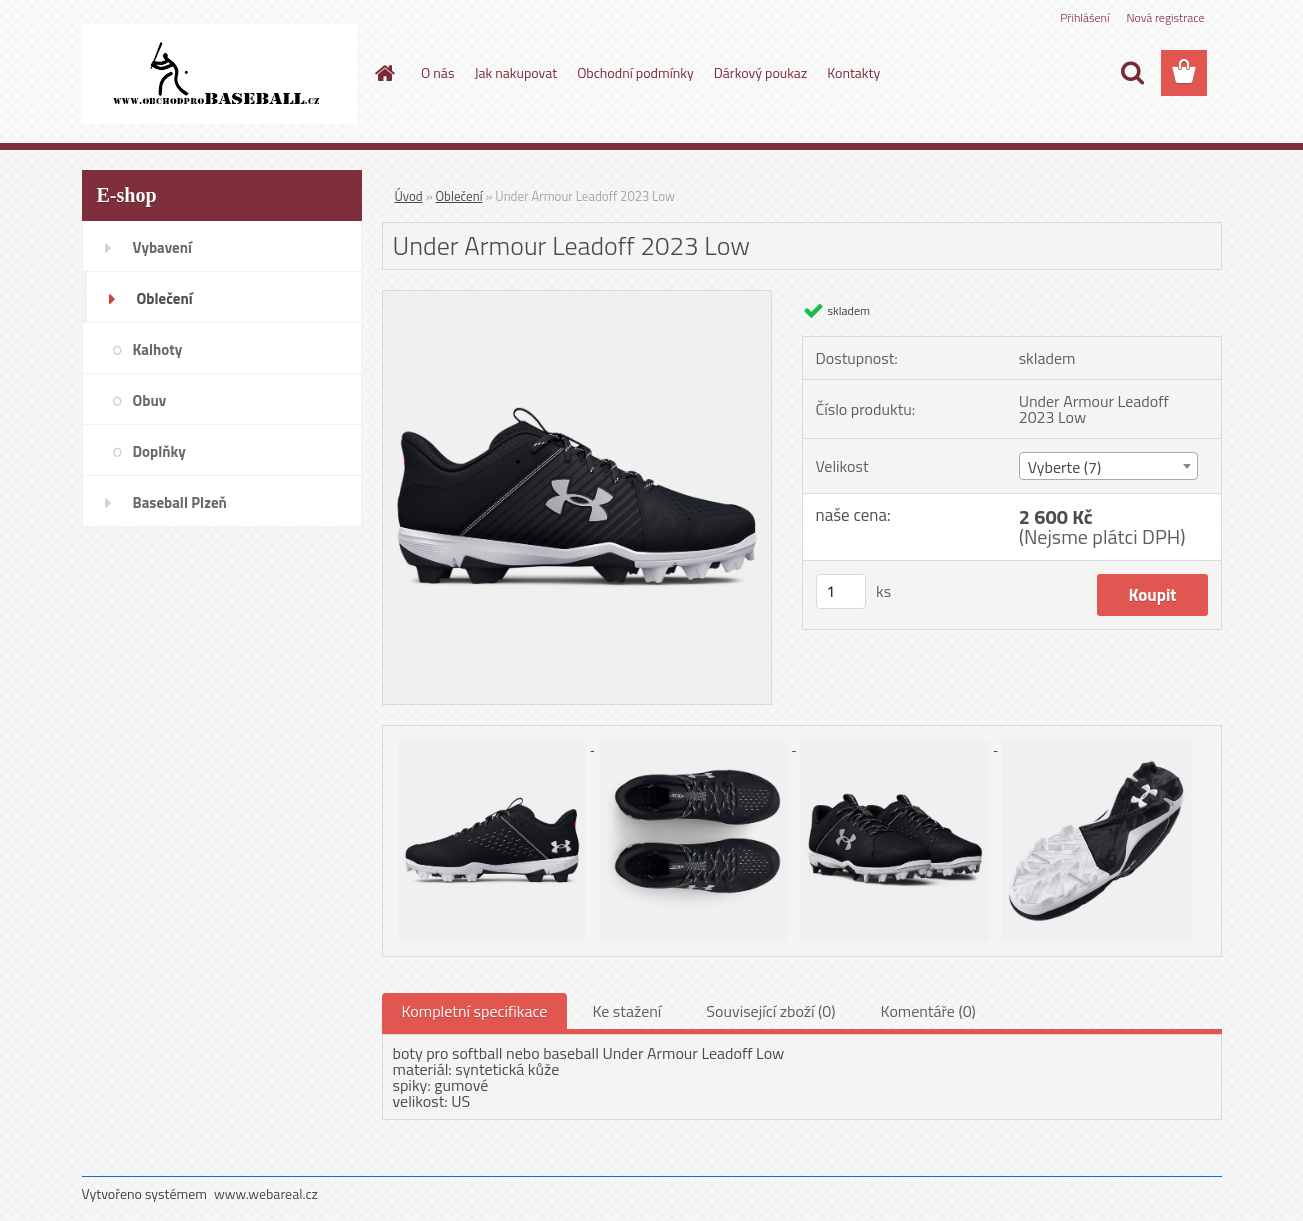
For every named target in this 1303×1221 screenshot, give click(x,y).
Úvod (409, 196)
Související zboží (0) (770, 1011)
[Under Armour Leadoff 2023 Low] (577, 299)
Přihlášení (1084, 17)
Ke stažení (626, 1011)
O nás (437, 72)
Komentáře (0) (928, 1011)
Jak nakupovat (515, 72)
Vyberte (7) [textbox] (1065, 467)
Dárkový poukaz (761, 72)
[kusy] (841, 591)
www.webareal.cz (266, 1193)
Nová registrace (1165, 17)
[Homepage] (383, 73)
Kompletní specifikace (475, 1011)
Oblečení (459, 196)
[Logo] (219, 74)
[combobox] (1108, 466)
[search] (1132, 73)
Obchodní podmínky (635, 72)
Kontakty (853, 72)
